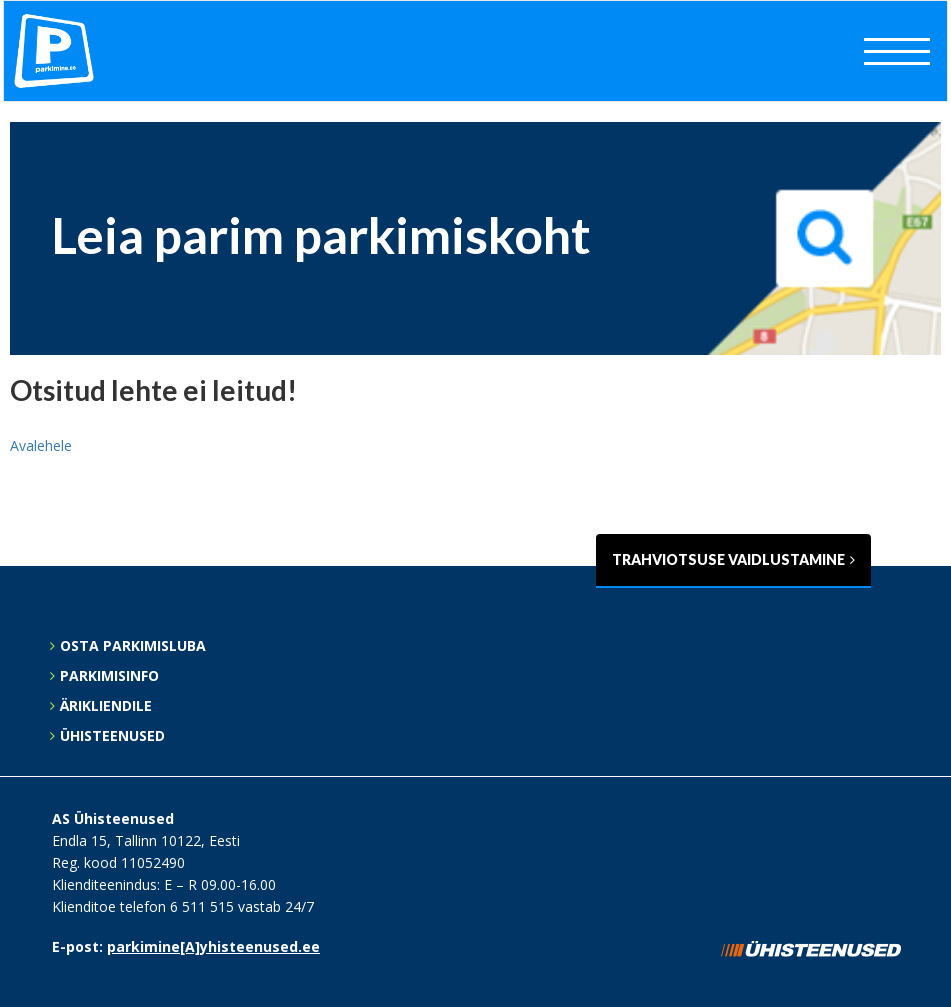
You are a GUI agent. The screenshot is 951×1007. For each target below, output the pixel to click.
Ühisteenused (112, 735)
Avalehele (41, 445)
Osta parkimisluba (133, 645)
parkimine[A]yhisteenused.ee (213, 946)
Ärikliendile (106, 705)
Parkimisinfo (109, 675)
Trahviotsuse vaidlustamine (733, 559)
